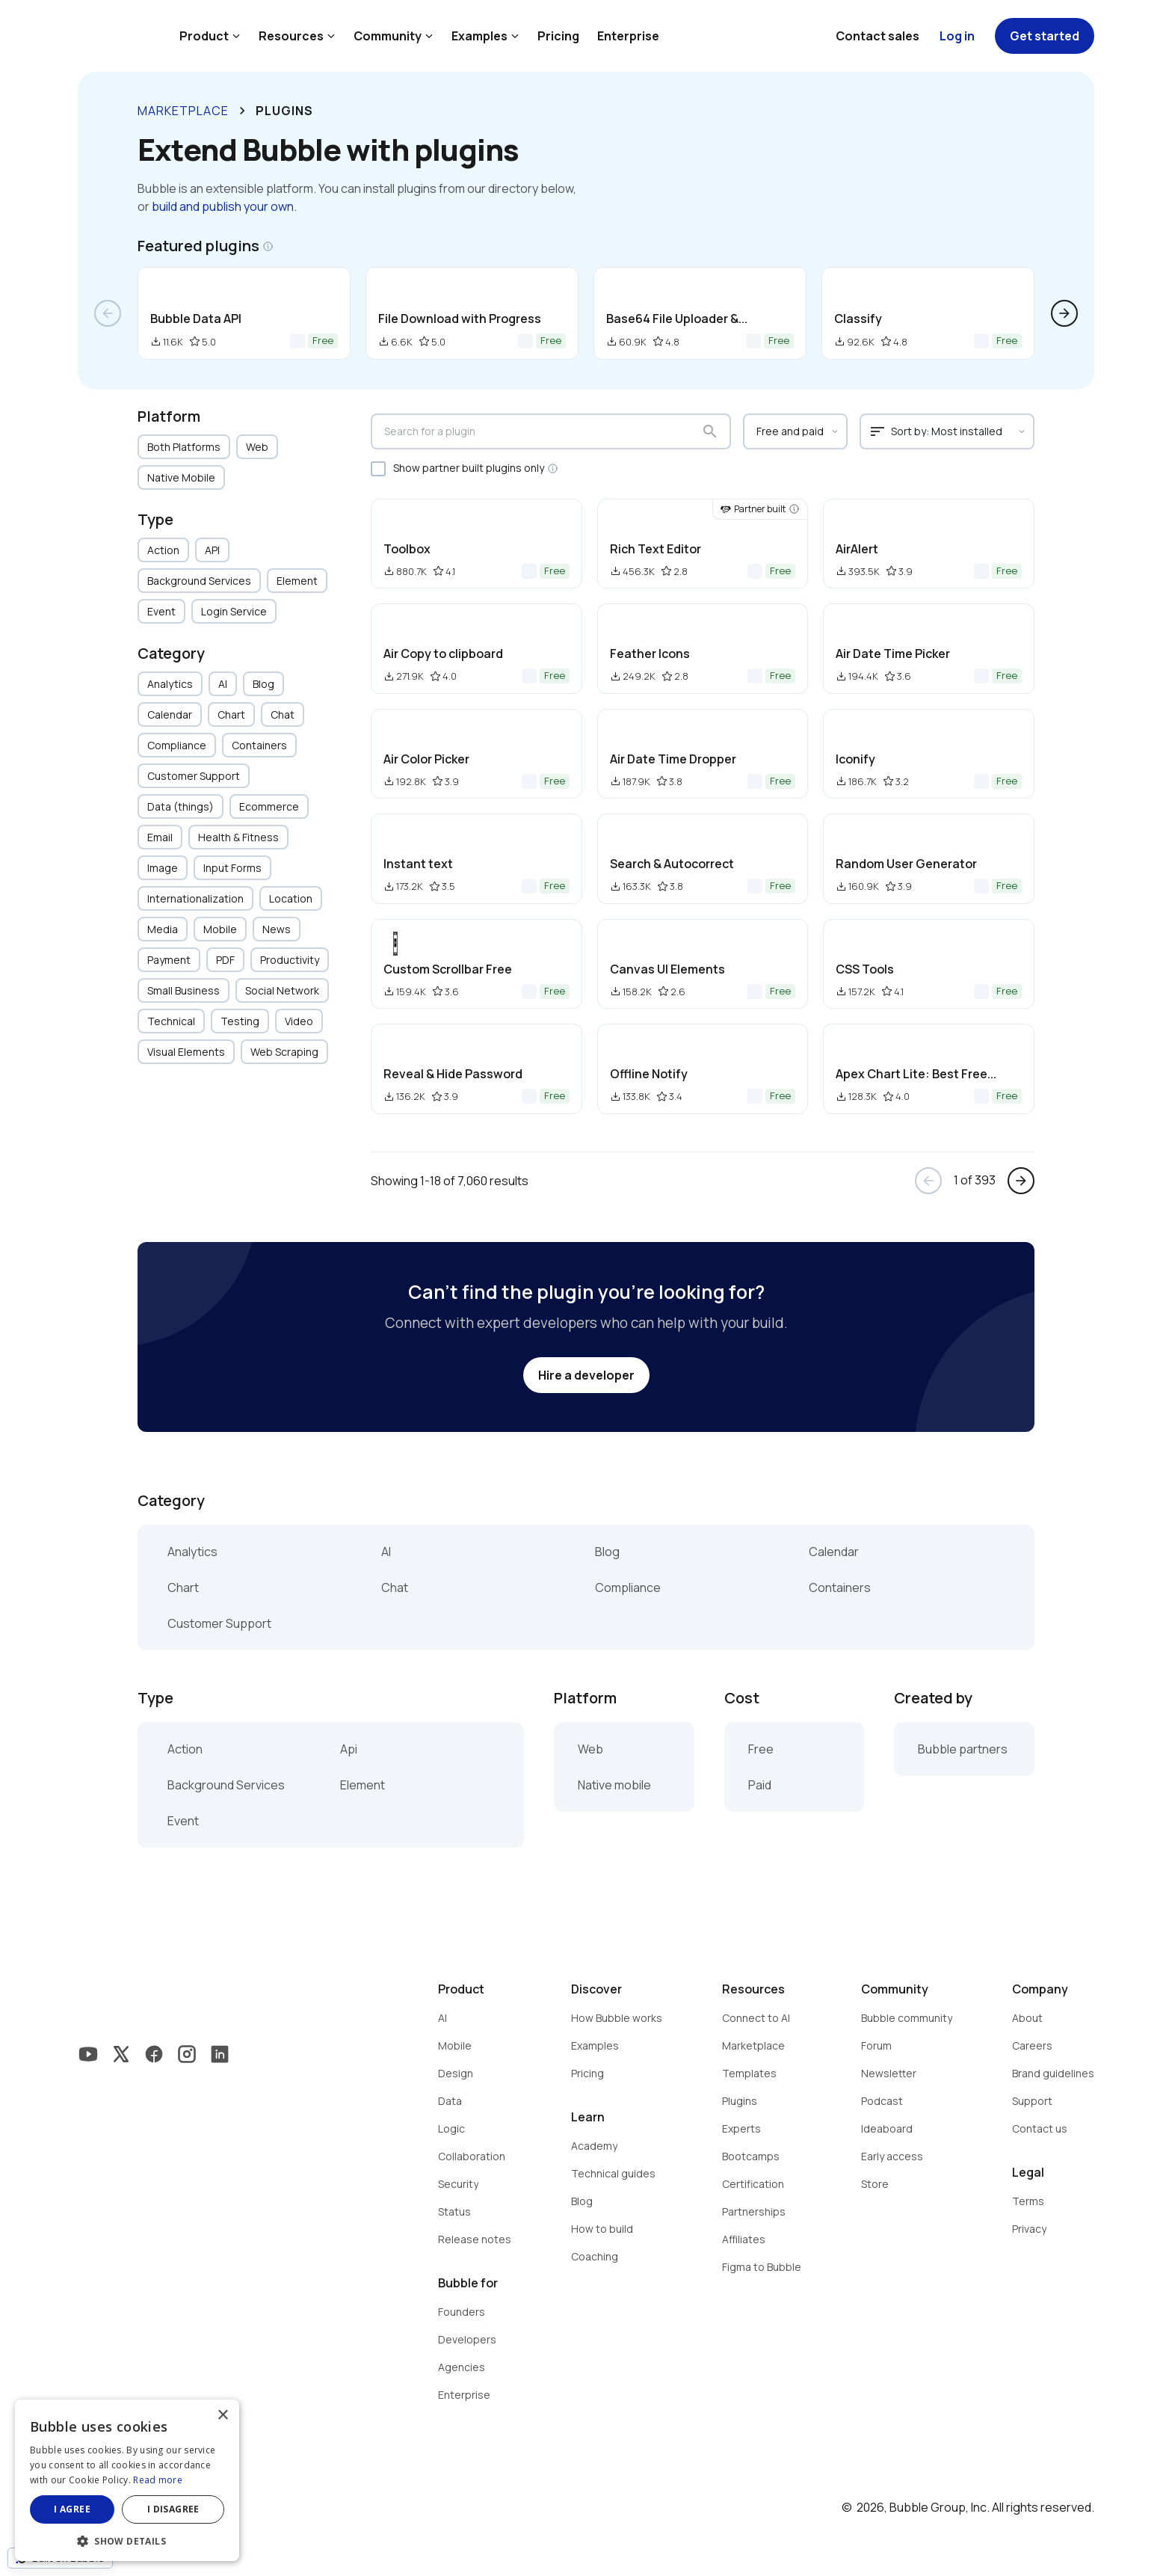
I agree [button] (72, 2509)
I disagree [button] (173, 2509)
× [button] (222, 2415)
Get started (1044, 36)
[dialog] (127, 2480)
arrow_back (107, 313)
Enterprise (628, 36)
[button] (127, 2539)
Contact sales (877, 36)
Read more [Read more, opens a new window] (157, 2480)
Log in (957, 36)
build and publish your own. (224, 206)
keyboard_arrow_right (242, 110)
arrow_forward (1064, 313)
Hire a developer (586, 1375)
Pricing (558, 36)
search (710, 431)
